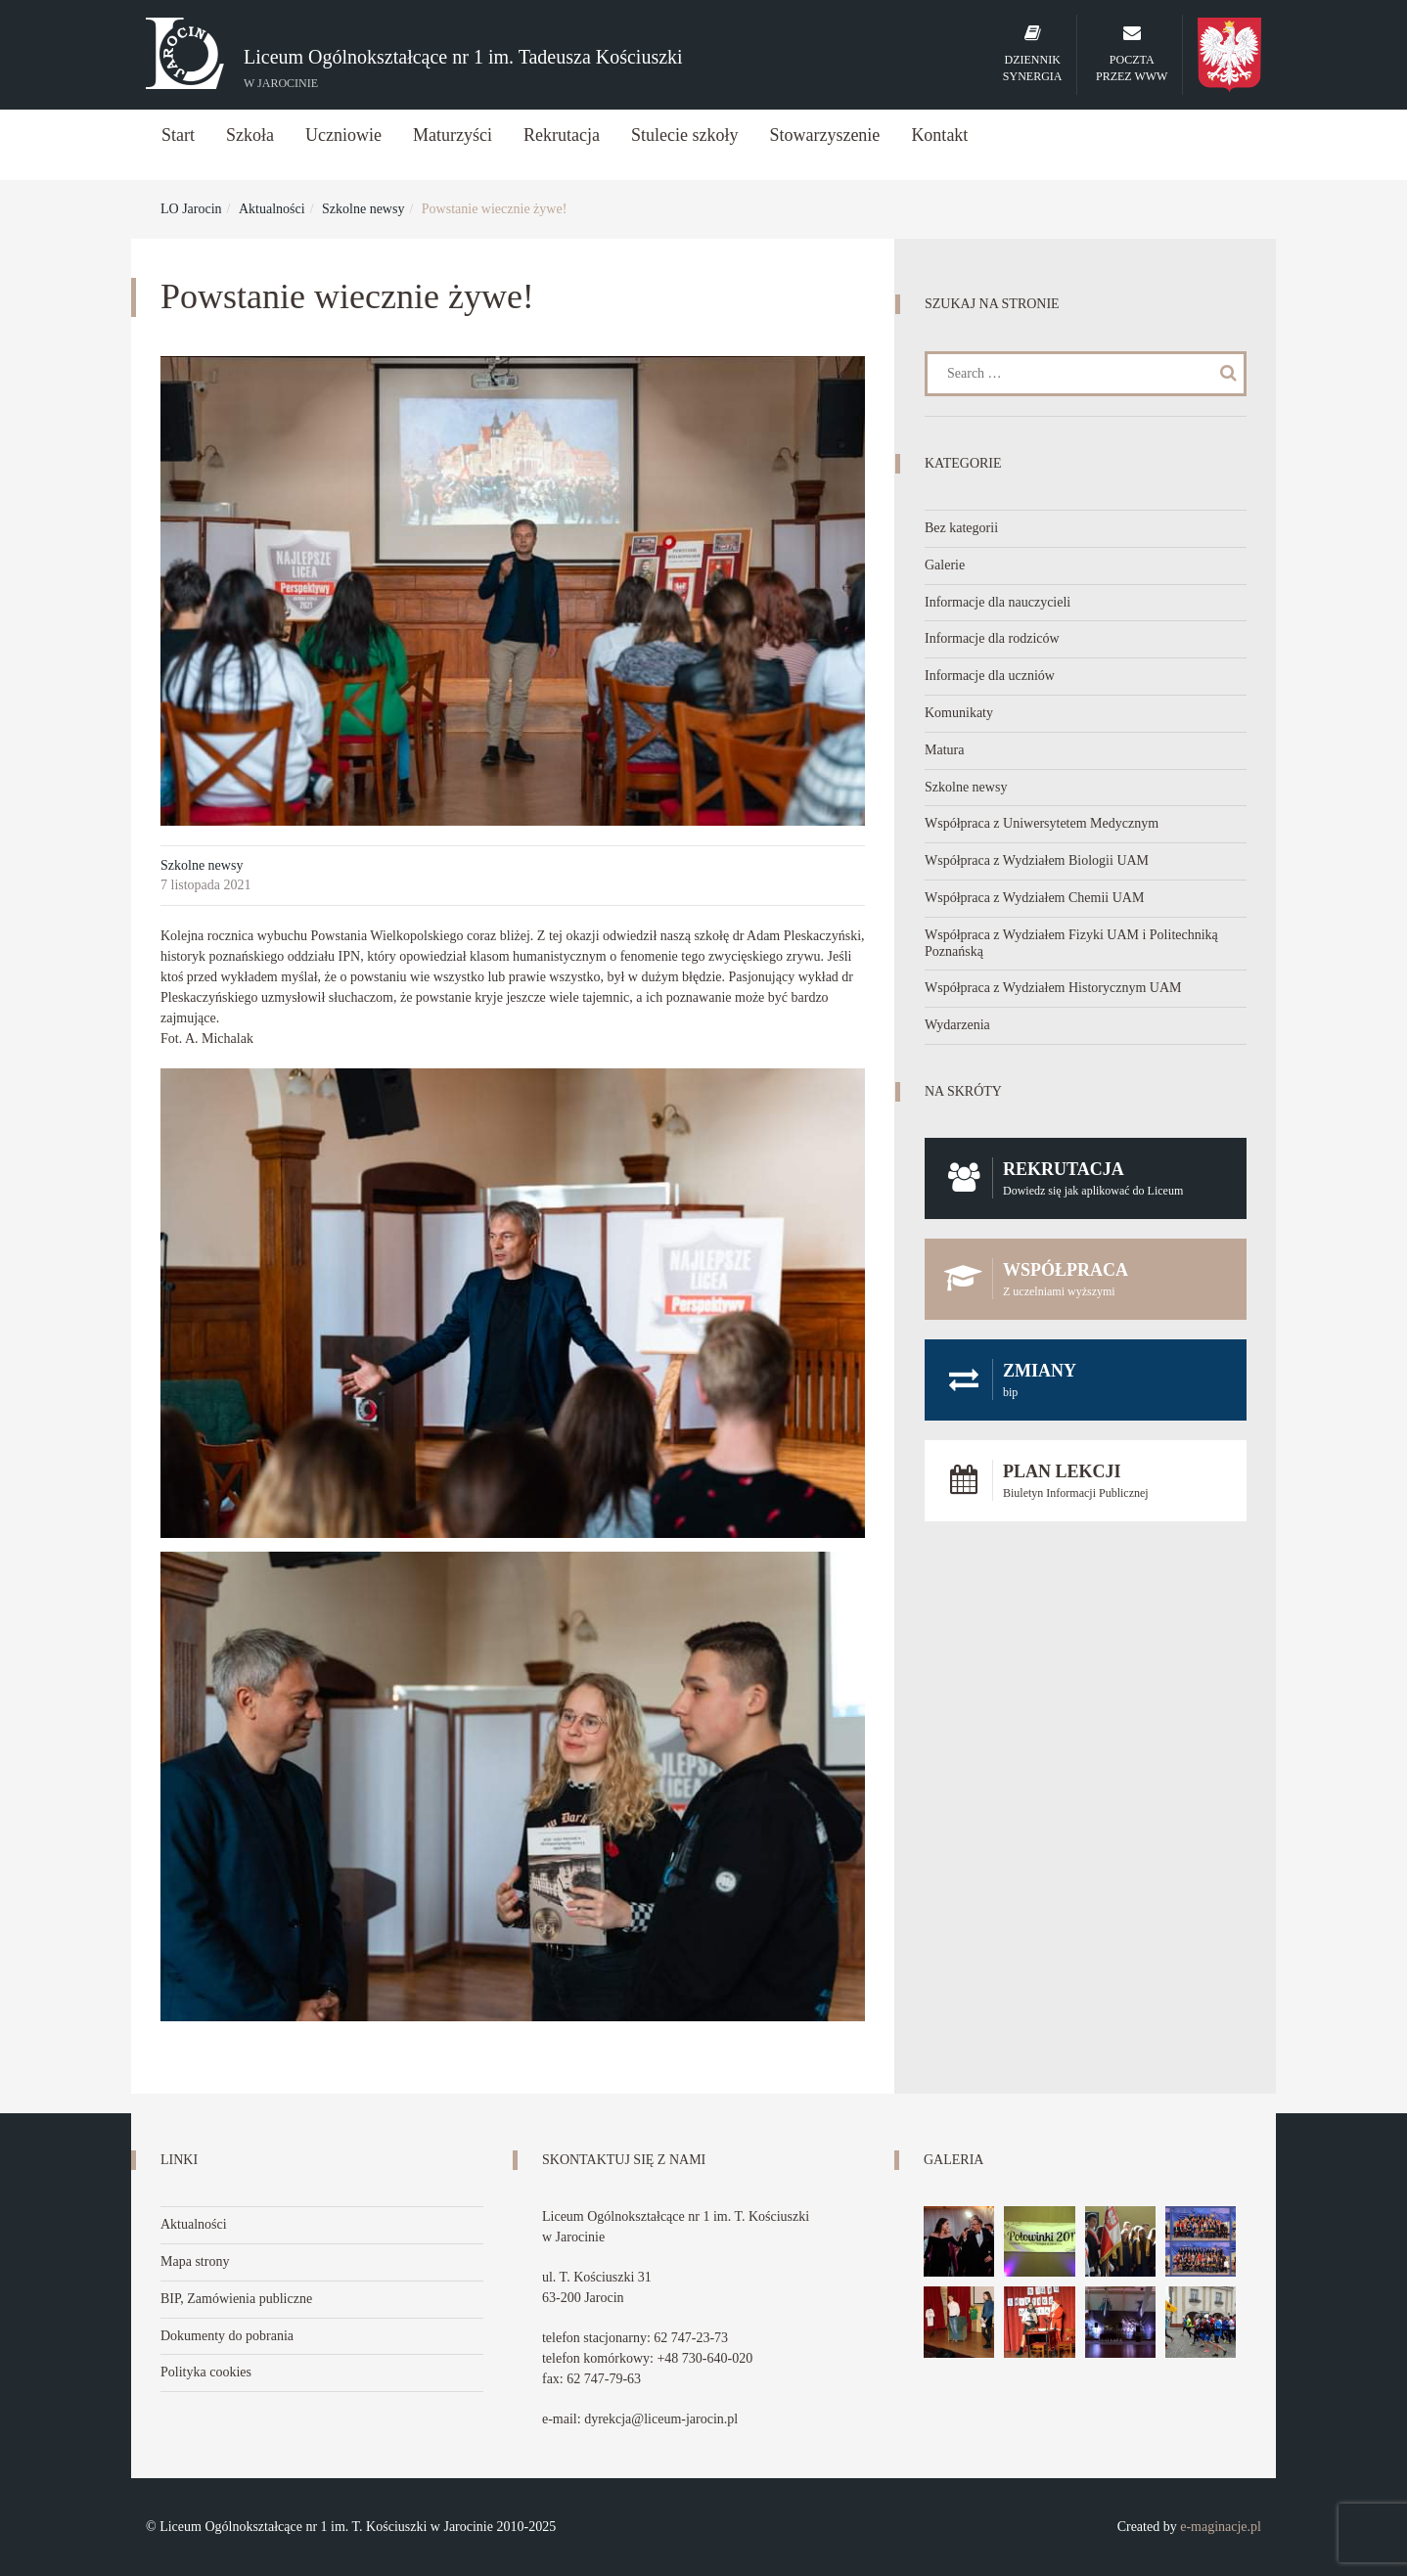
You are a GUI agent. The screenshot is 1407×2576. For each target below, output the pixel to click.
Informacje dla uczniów (990, 675)
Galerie (945, 565)
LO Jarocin (191, 209)
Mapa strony (194, 2261)
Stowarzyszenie (824, 135)
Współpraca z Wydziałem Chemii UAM (1034, 897)
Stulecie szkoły (684, 135)
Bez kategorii (961, 527)
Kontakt (939, 135)
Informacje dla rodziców (992, 638)
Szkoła (250, 135)
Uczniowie (343, 135)
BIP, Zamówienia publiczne (236, 2298)
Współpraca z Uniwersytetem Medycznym (1041, 823)
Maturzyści (452, 135)
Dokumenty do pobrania (227, 2335)
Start (178, 135)
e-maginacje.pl (1220, 2526)
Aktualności (272, 209)
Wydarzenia (957, 1024)
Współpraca (1085, 1279)
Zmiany (1085, 1380)
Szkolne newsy (363, 209)
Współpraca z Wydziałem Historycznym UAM (1053, 987)
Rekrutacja (561, 135)
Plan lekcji (1085, 1481)
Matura (944, 750)
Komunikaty (959, 712)
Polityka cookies (205, 2372)
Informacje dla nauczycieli (997, 602)
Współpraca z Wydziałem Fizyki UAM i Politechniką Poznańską (1071, 943)
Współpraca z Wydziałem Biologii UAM (1037, 860)
